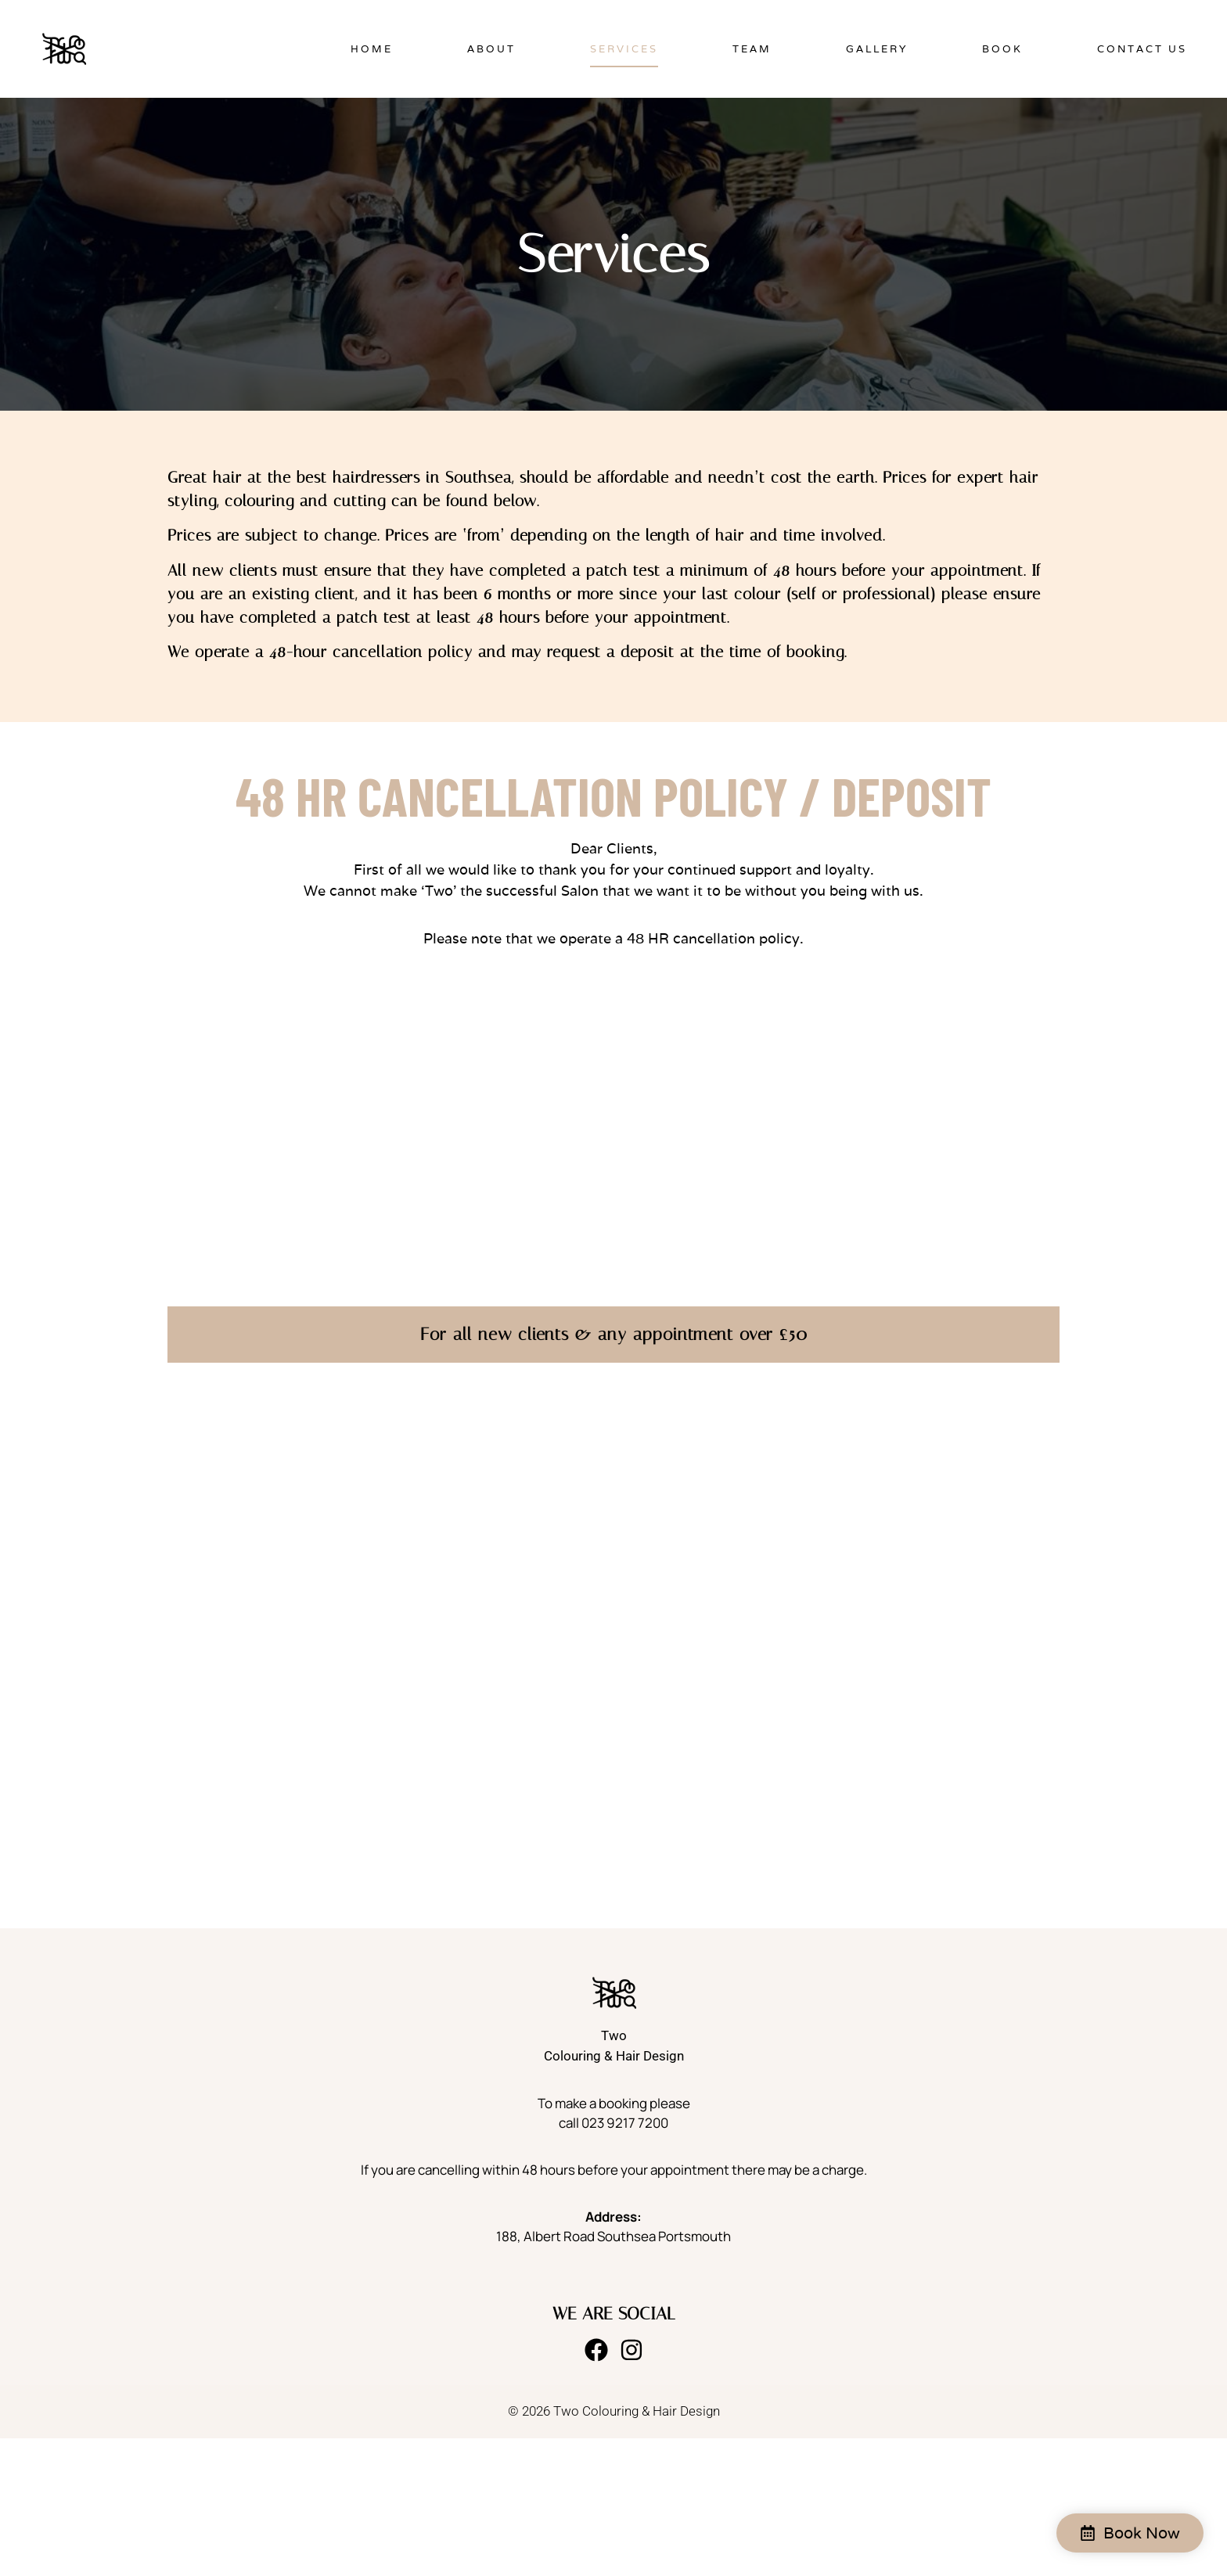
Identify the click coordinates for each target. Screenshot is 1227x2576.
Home (372, 49)
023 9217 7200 (624, 2123)
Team (752, 49)
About (491, 49)
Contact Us (1142, 49)
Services (624, 49)
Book (1002, 49)
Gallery (877, 49)
